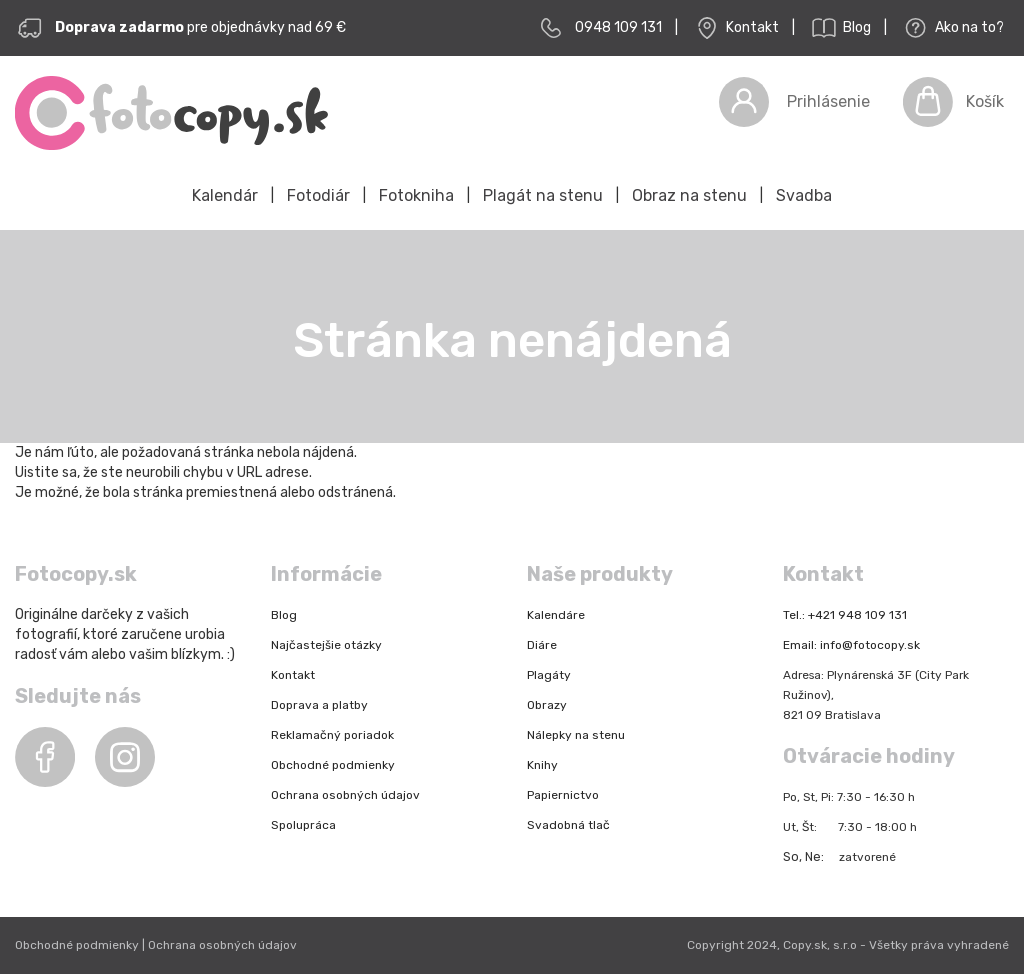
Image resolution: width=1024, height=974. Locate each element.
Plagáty (549, 675)
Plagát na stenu (543, 195)
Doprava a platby (319, 705)
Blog (839, 28)
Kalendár (225, 195)
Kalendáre (556, 615)
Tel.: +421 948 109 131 (845, 615)
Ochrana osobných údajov (345, 795)
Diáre (542, 645)
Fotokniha (416, 195)
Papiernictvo (563, 795)
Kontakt (735, 28)
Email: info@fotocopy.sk (851, 645)
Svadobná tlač (568, 825)
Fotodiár (318, 195)
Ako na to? (952, 28)
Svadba (804, 195)
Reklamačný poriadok (332, 735)
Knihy (542, 765)
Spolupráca (303, 825)
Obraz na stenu (689, 195)
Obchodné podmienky (333, 765)
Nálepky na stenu (576, 735)
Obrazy (547, 705)
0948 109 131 (618, 27)
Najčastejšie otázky (326, 645)
